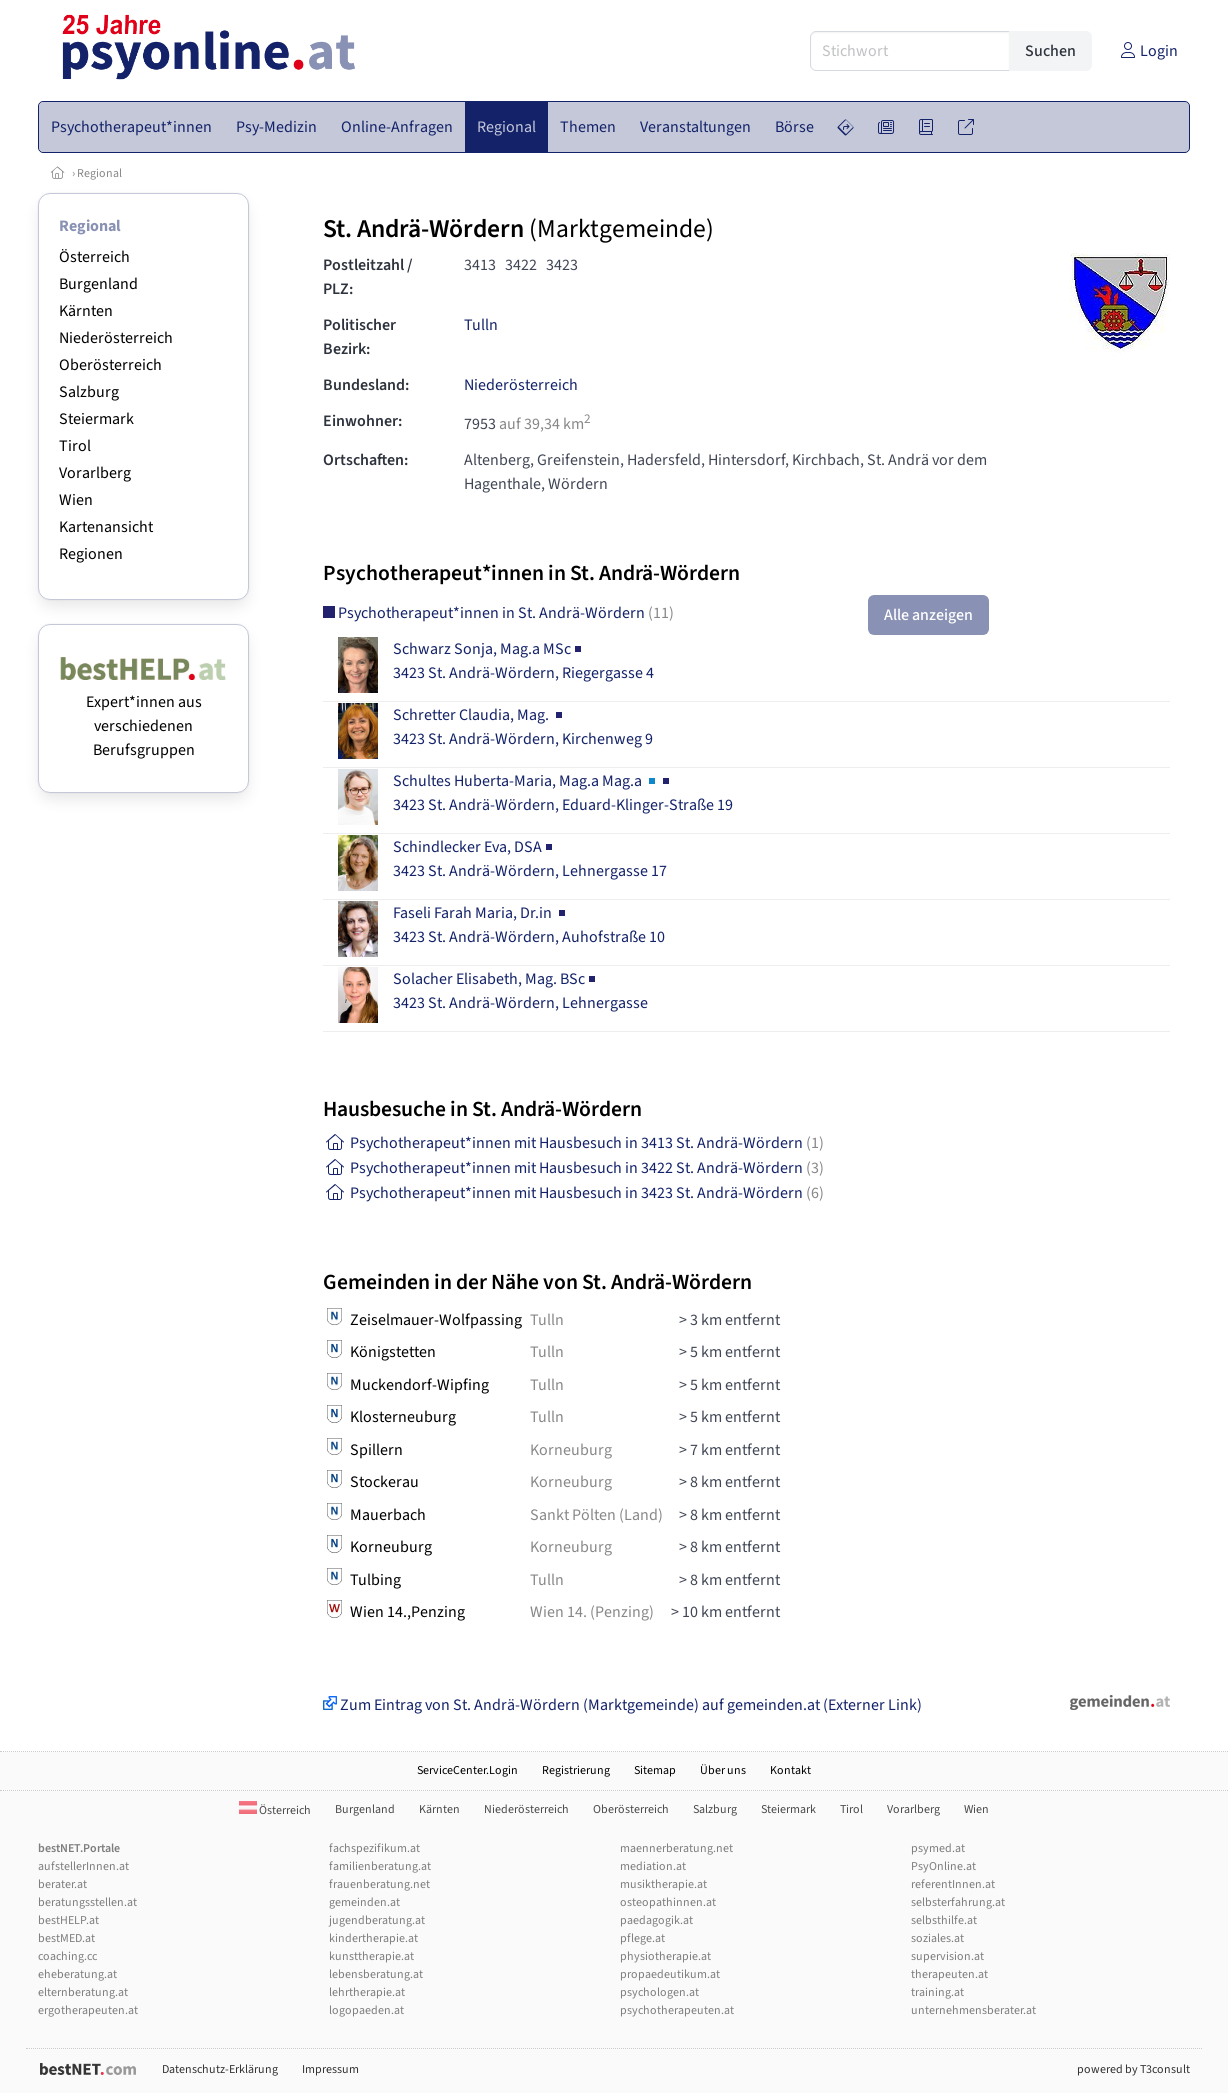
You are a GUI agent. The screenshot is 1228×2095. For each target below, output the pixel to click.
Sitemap (655, 1770)
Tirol (75, 446)
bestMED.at (66, 1938)
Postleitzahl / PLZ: (368, 277)
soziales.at (937, 1938)
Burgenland (98, 284)
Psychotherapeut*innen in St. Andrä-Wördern (498, 613)
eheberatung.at (77, 1974)
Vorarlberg (95, 473)
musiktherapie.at (663, 1884)
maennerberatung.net (676, 1848)
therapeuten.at (949, 1974)
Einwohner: (362, 421)
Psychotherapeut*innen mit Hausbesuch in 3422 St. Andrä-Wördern (573, 1168)
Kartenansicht (106, 527)
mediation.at (653, 1866)
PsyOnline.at (943, 1866)
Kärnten (86, 311)
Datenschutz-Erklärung (220, 2069)
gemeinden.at (364, 1902)
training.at (937, 1992)
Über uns (723, 1770)
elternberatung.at (83, 1992)
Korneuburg (571, 1450)
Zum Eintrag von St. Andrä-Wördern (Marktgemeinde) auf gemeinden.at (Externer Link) (622, 1705)
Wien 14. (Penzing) (592, 1612)
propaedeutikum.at (670, 1974)
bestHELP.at (68, 1920)
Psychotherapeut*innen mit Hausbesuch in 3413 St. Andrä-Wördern (573, 1143)
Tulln (481, 325)
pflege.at (642, 1938)
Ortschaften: (365, 460)
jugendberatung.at (377, 1920)
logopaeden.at (366, 2010)
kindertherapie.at (373, 1938)
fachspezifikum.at (374, 1848)
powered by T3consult (1133, 2069)
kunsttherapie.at (371, 1956)
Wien (76, 500)
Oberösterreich (110, 365)
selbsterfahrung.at (958, 1902)
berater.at (62, 1884)
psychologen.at (659, 1992)
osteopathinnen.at (668, 1902)
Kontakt (790, 1770)
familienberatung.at (380, 1866)
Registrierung (576, 1770)
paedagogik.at (656, 1920)
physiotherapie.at (665, 1956)
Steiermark (96, 419)
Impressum (330, 2069)
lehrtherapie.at (367, 1992)
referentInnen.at (953, 1884)
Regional (99, 173)
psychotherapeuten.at (677, 2010)
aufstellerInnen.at (83, 1866)
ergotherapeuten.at (88, 2010)
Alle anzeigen (928, 615)
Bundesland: (366, 385)
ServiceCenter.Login (467, 1770)
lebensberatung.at (376, 1974)
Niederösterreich (116, 338)
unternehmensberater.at (973, 2010)
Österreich (94, 257)
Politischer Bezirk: (359, 337)
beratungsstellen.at (87, 1902)
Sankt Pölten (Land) (596, 1515)
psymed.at (938, 1848)
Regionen (91, 554)
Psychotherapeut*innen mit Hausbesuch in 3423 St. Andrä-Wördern (573, 1193)
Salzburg (89, 392)
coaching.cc (67, 1956)
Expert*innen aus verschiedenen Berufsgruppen (143, 714)
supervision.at (947, 1956)
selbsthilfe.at (944, 1920)
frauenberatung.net (379, 1884)
